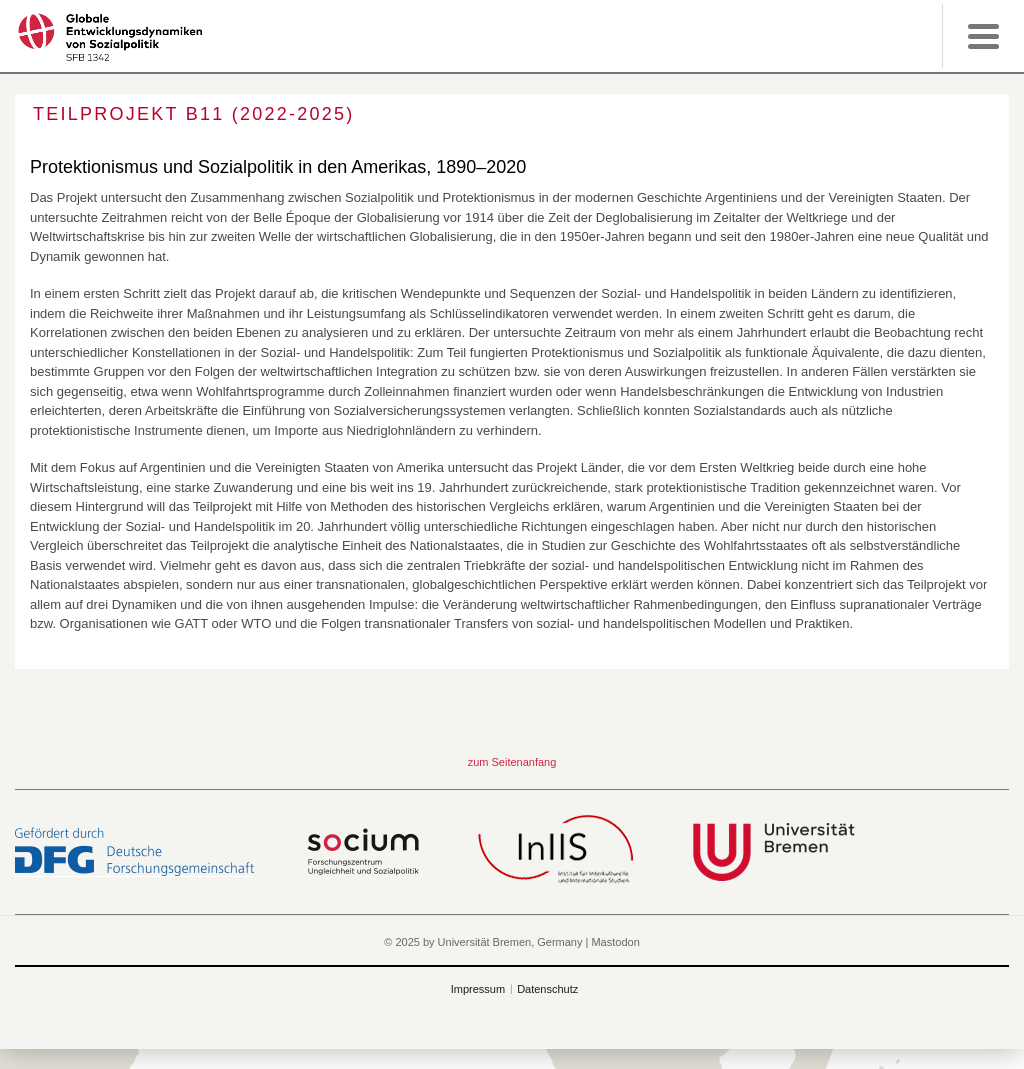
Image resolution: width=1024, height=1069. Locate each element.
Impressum (478, 989)
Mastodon (615, 942)
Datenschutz (547, 989)
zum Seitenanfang (512, 762)
